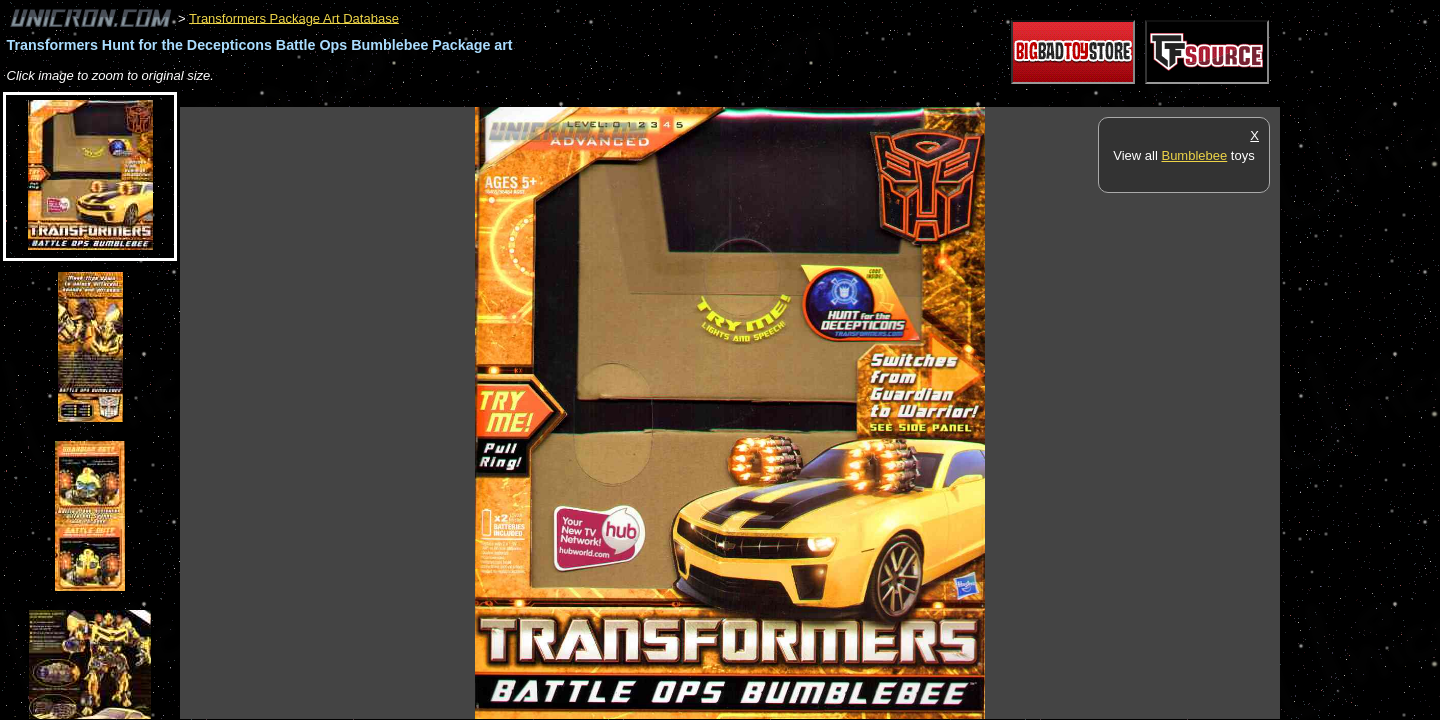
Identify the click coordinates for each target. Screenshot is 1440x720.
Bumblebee (1194, 155)
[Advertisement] (544, 96)
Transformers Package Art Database (294, 17)
